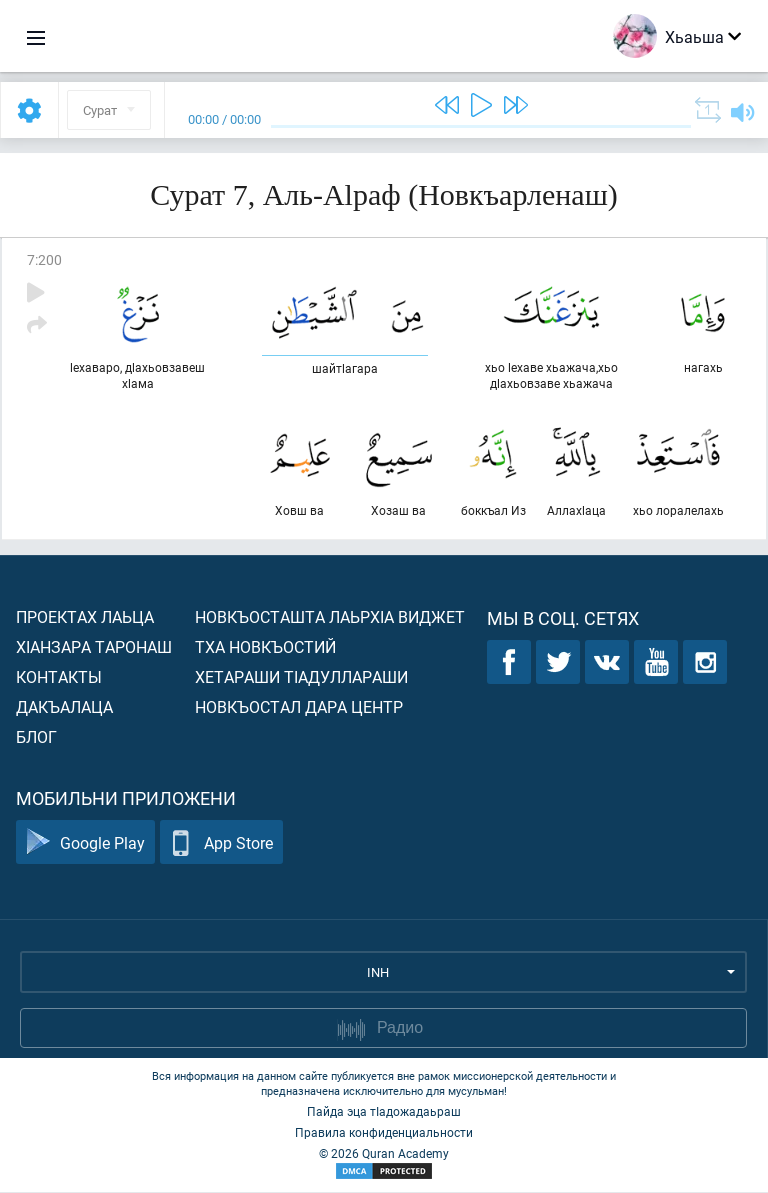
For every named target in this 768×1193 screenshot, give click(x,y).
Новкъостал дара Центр (299, 707)
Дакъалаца (64, 707)
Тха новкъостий (265, 647)
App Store (221, 843)
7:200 (44, 259)
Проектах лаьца (85, 617)
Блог (36, 737)
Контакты (59, 677)
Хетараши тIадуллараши (301, 677)
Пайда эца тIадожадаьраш (384, 1112)
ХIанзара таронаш (94, 647)
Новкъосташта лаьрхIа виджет (330, 617)
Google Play (85, 843)
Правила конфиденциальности (384, 1133)
